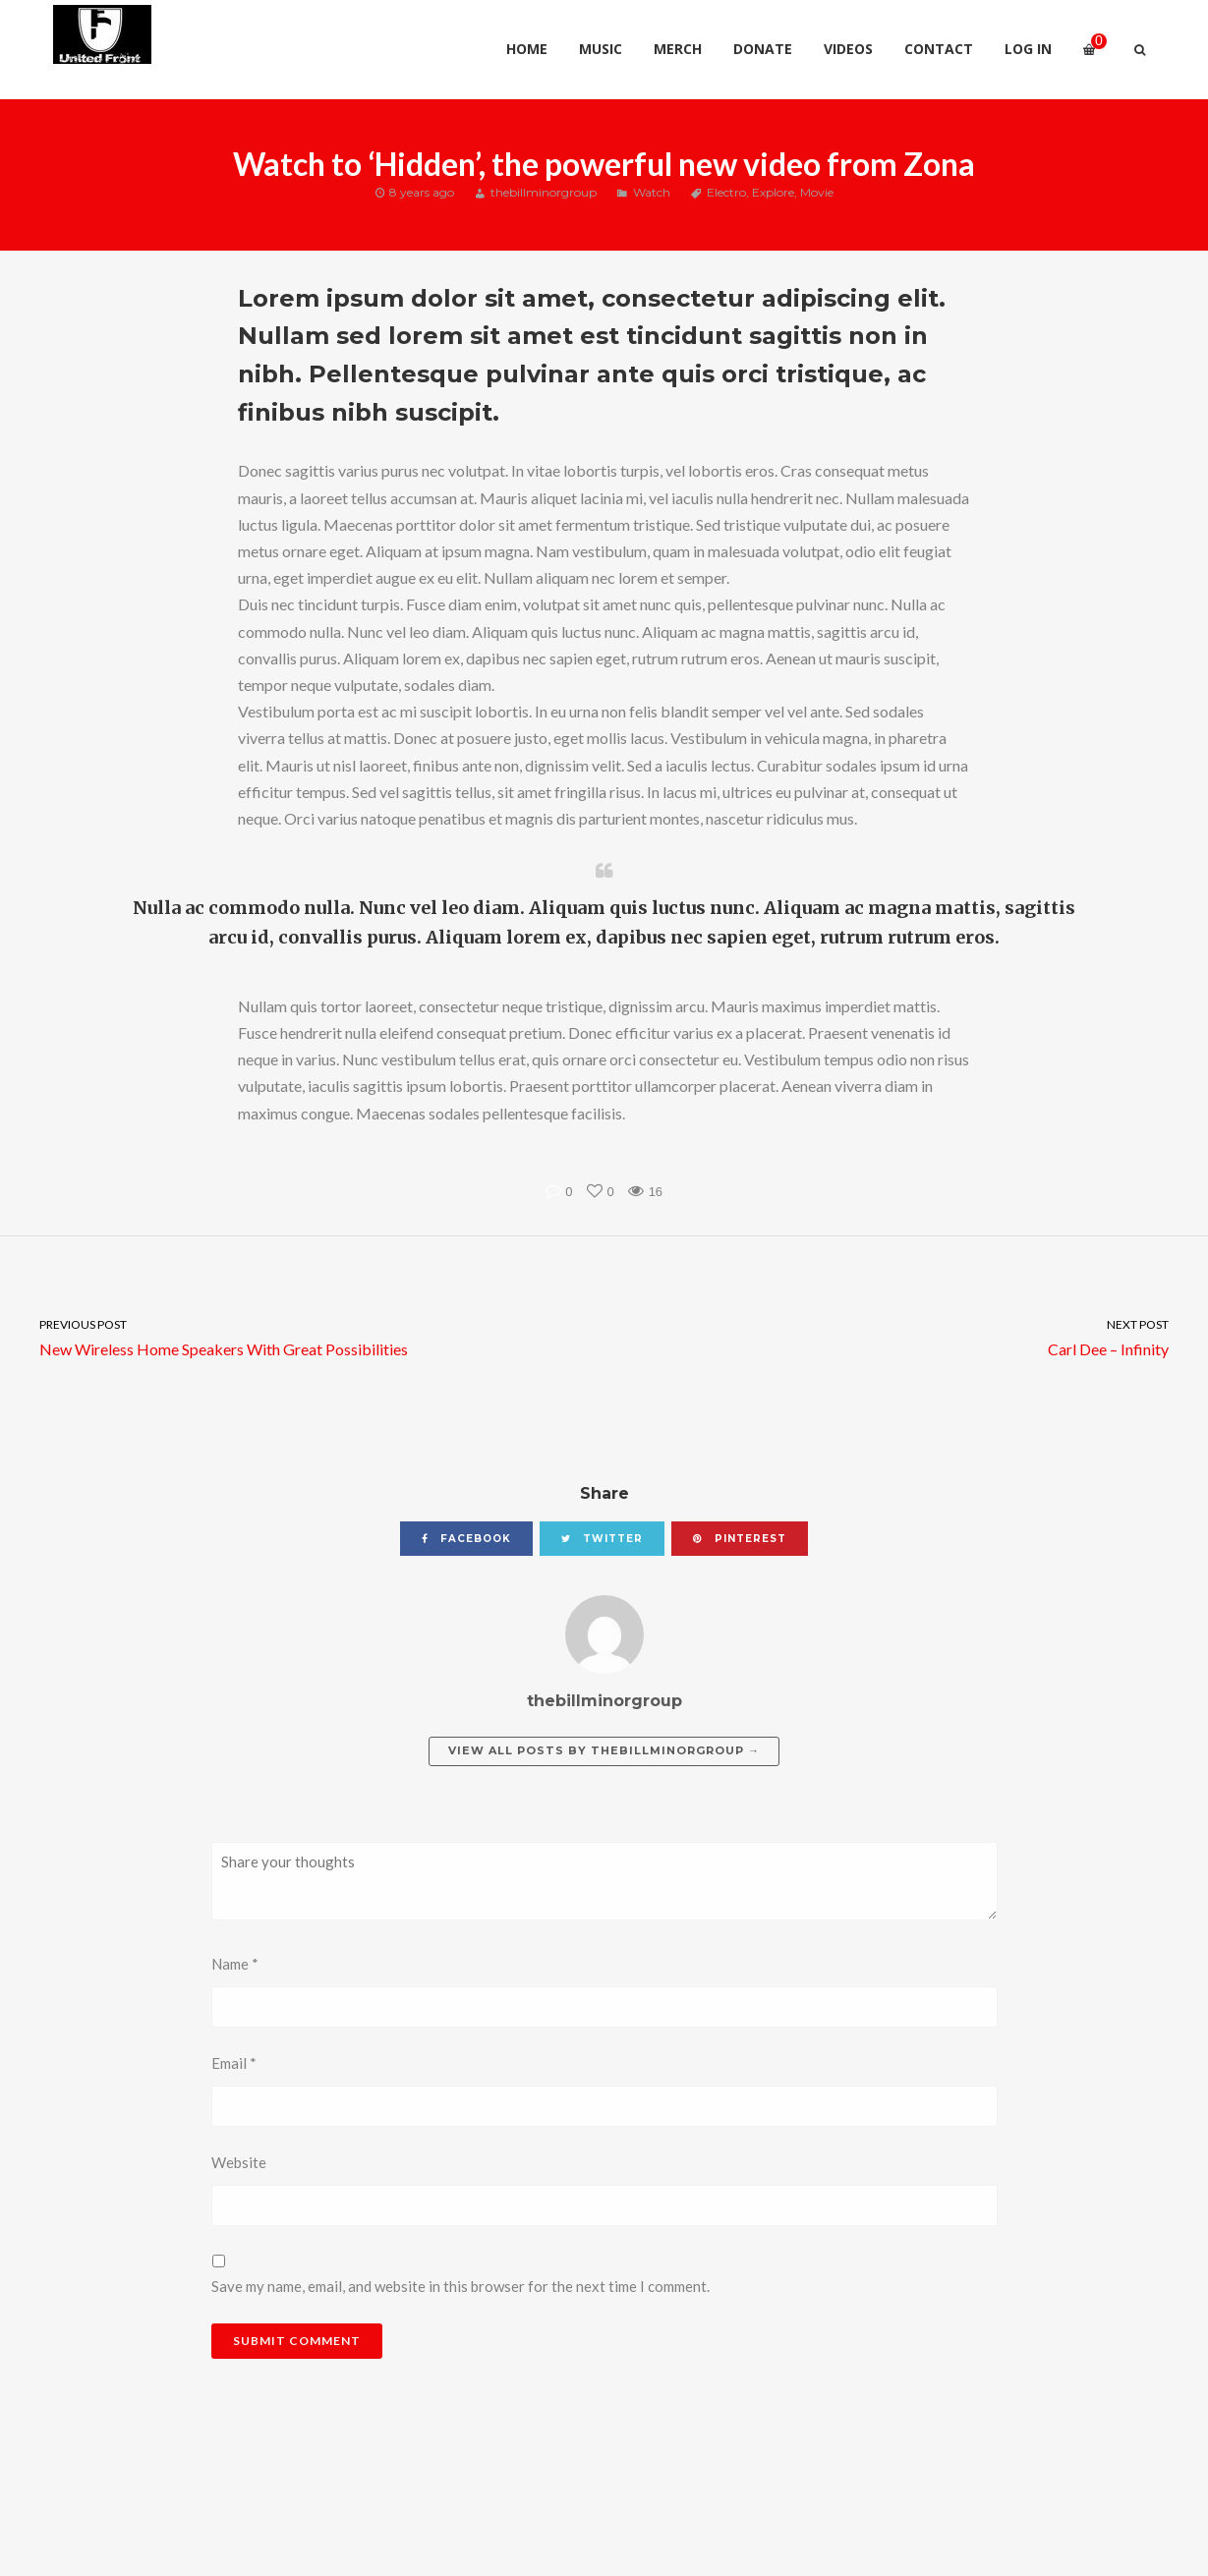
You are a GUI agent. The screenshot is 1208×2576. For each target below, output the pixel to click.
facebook (466, 1538)
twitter (602, 1538)
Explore (773, 192)
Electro (726, 192)
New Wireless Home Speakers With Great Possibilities (302, 1336)
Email (234, 2063)
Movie (817, 192)
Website (238, 2162)
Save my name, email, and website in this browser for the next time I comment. (460, 2286)
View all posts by (604, 1750)
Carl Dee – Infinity (907, 1336)
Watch (651, 192)
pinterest (739, 1538)
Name (235, 1964)
